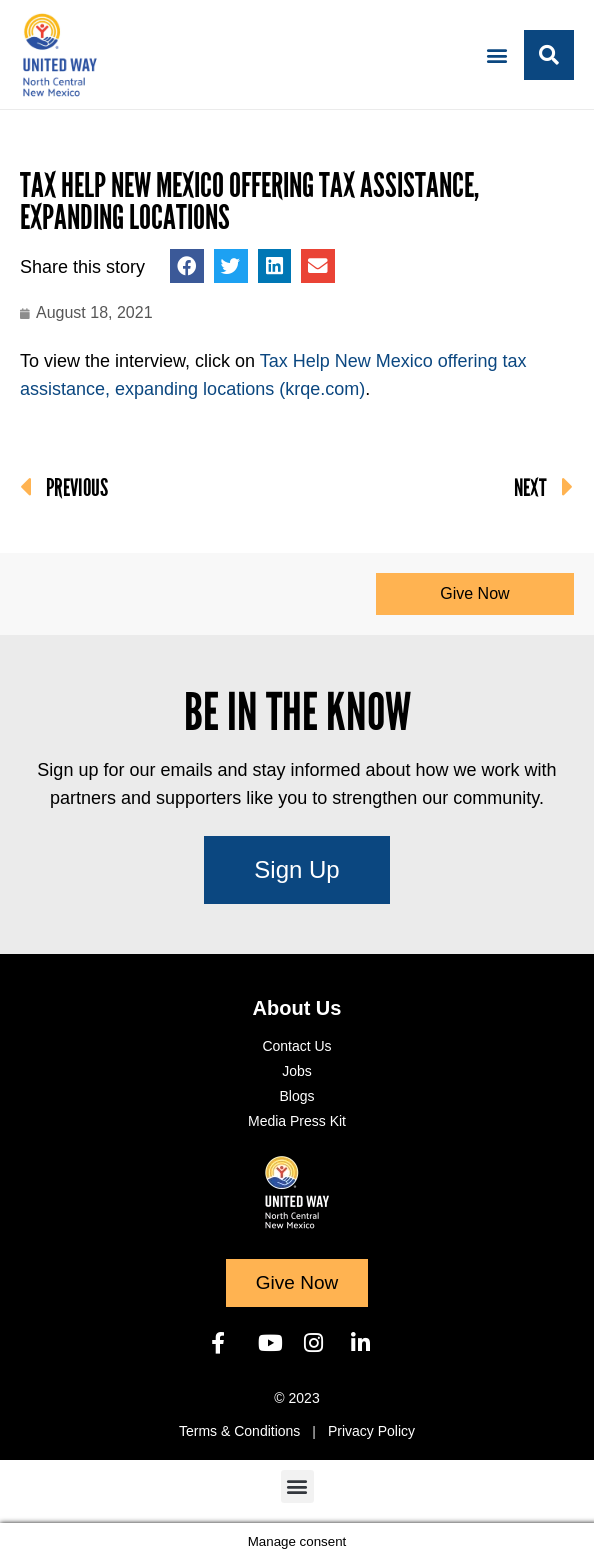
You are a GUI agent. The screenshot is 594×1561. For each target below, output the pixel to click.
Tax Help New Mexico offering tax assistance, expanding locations (249, 201)
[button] (497, 54)
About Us (297, 1008)
